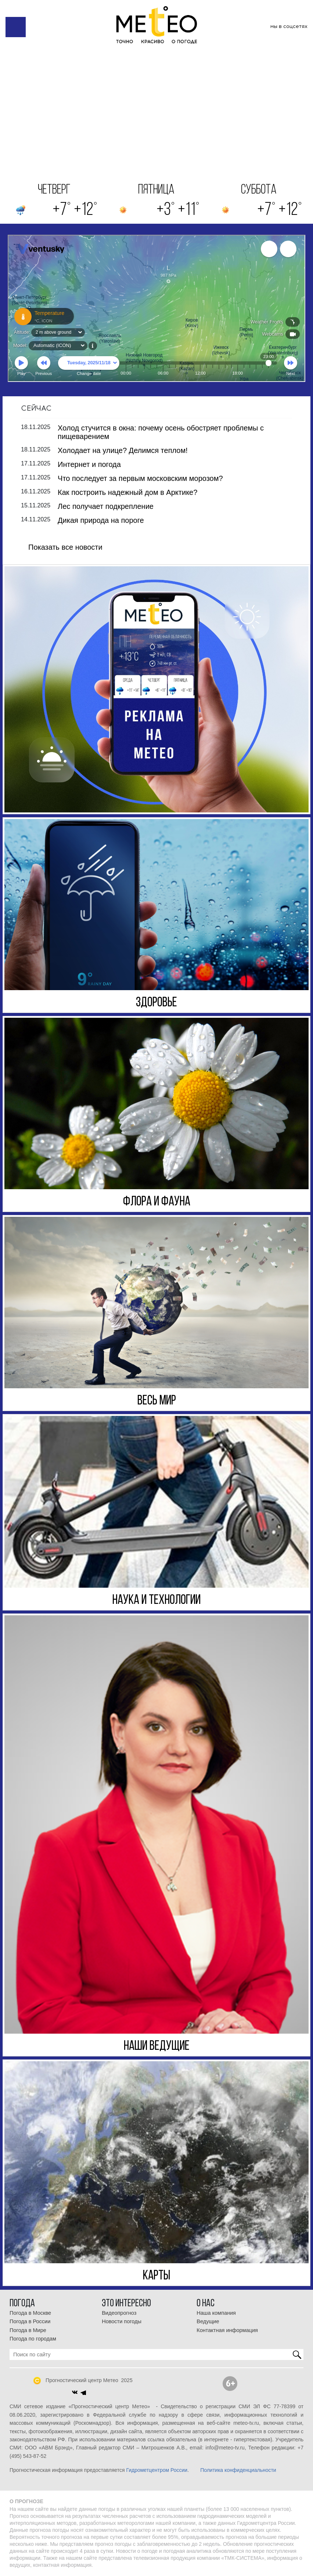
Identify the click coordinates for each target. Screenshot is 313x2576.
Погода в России (30, 2321)
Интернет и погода (89, 464)
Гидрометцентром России (156, 2470)
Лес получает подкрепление (106, 506)
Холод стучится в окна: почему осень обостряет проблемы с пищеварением (161, 432)
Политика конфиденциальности (238, 2470)
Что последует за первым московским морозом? (140, 478)
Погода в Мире (28, 2330)
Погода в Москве (30, 2313)
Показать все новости (65, 547)
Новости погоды (121, 2321)
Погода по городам (33, 2339)
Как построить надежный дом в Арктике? (127, 492)
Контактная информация (227, 2330)
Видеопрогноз (119, 2313)
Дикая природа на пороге (101, 520)
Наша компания (216, 2313)
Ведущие (208, 2321)
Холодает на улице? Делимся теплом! (123, 450)
